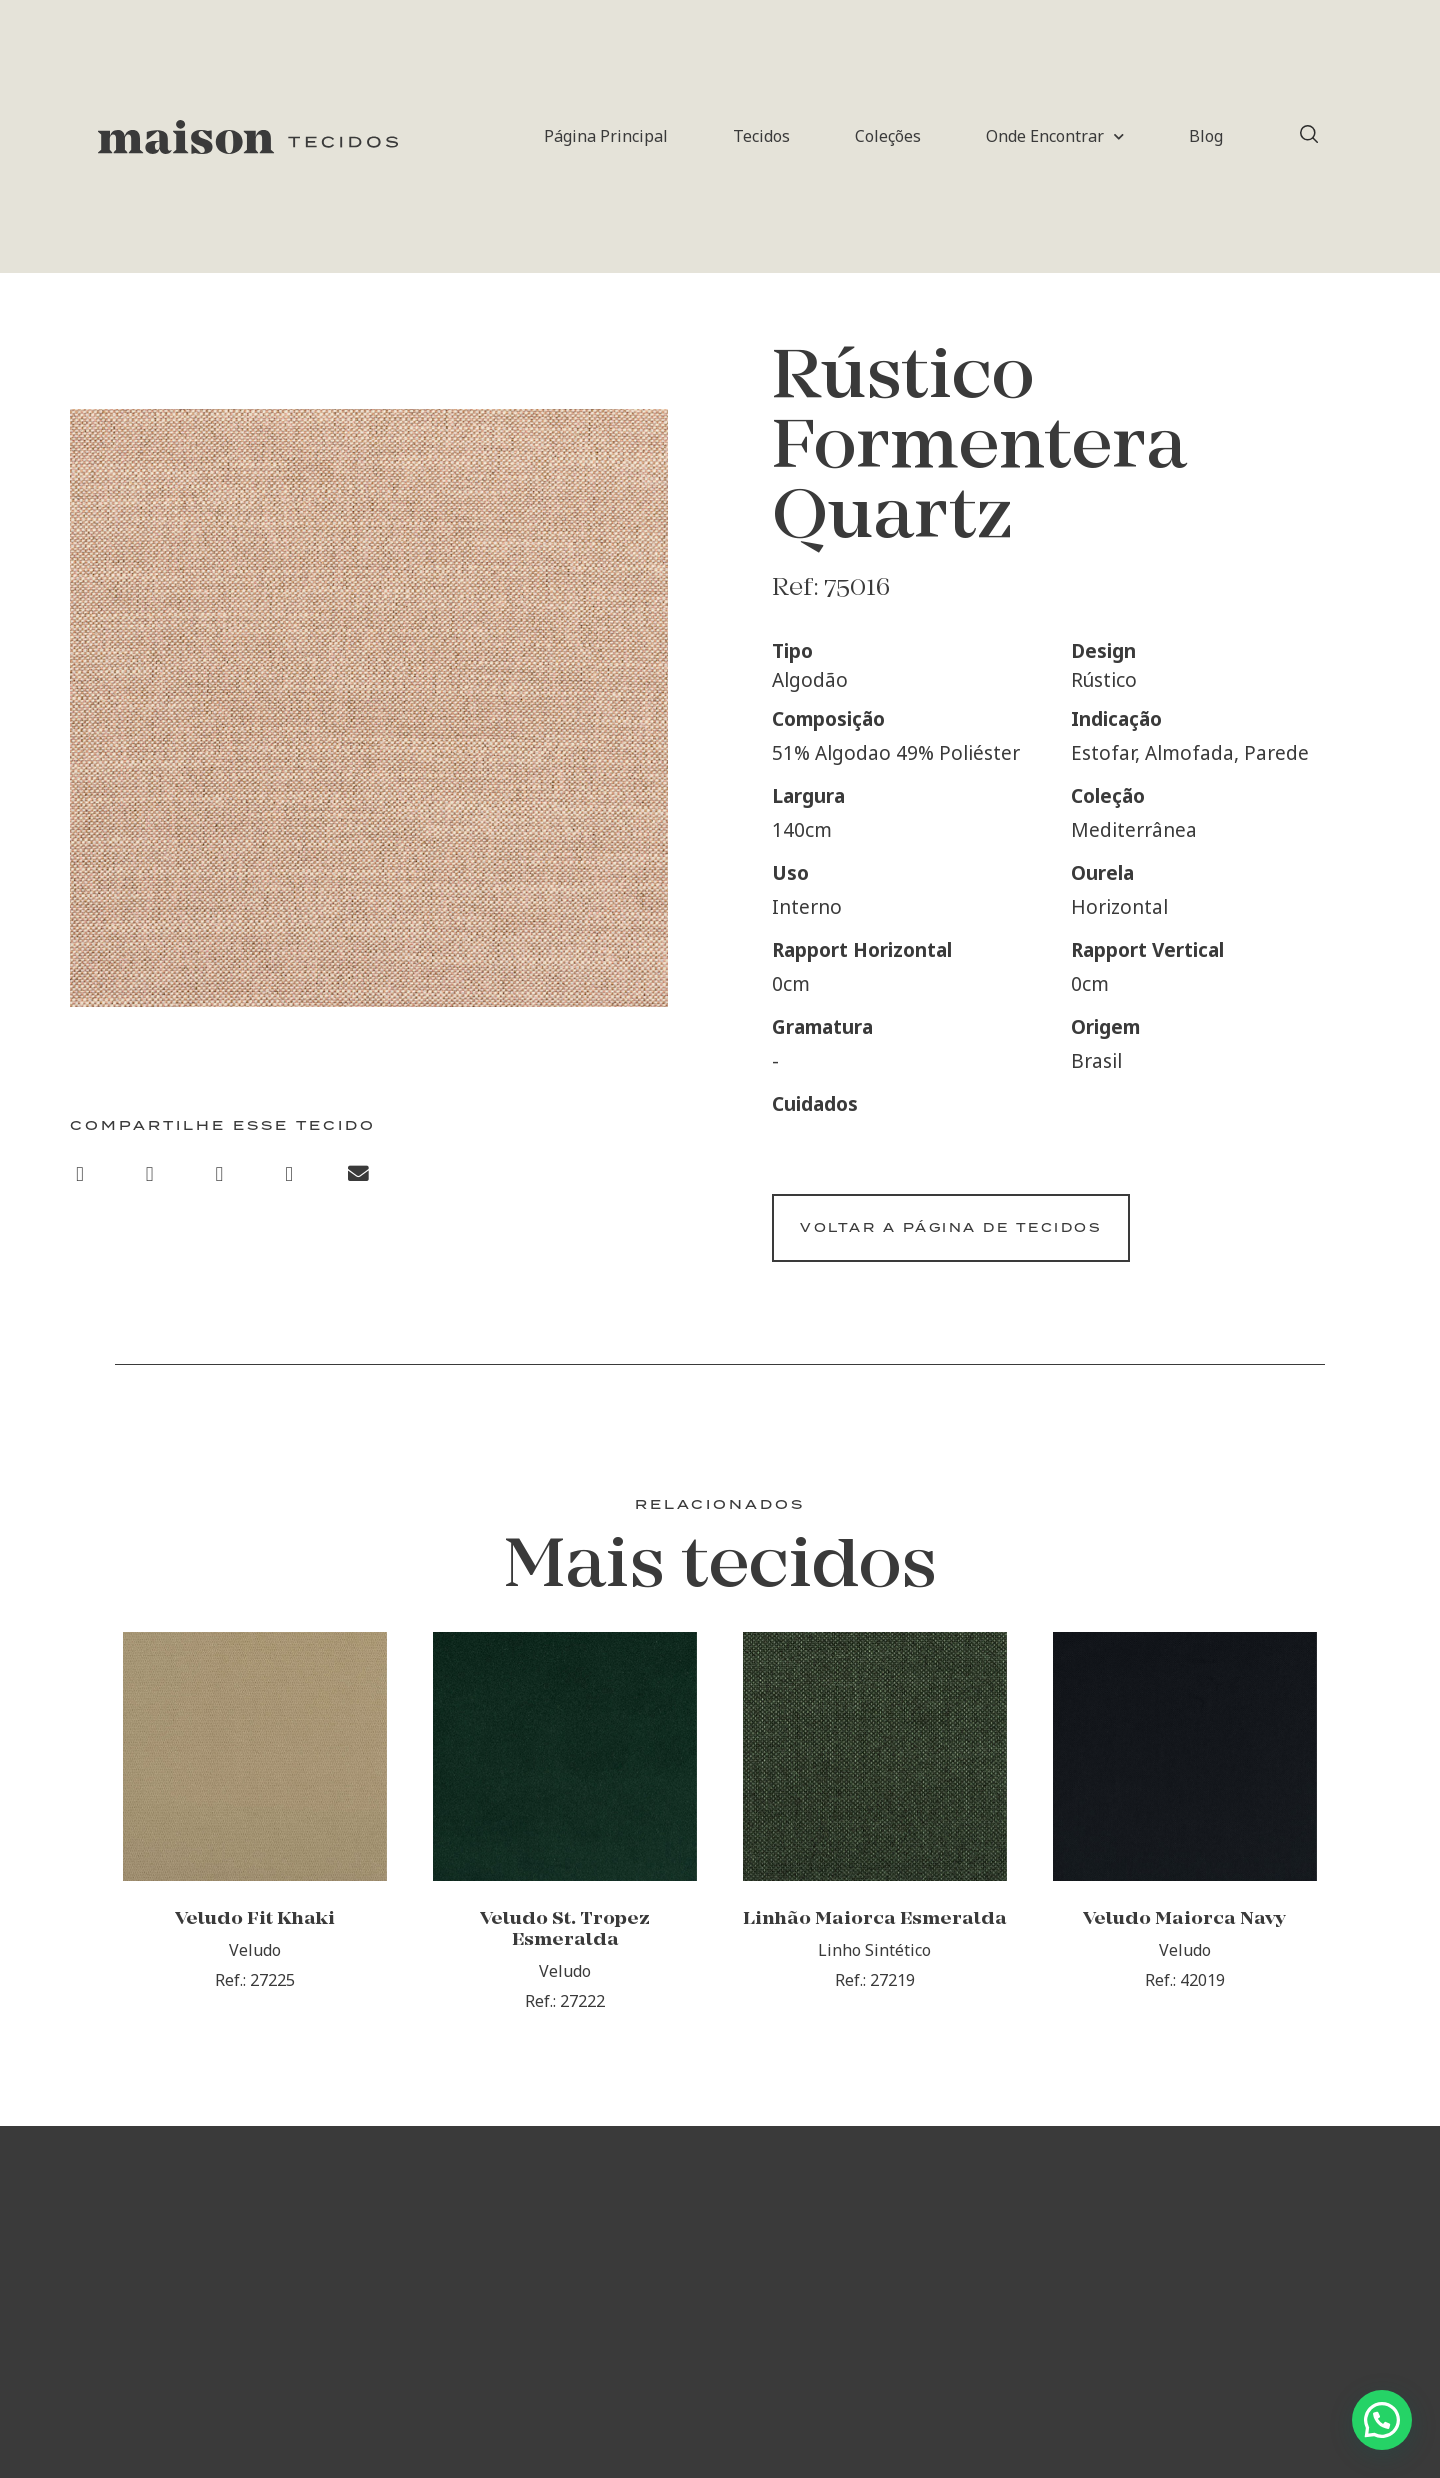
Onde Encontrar (1055, 136)
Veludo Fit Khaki (255, 1934)
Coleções (888, 136)
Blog (1206, 136)
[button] (80, 1176)
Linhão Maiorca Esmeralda (875, 1934)
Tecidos (761, 136)
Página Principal (606, 136)
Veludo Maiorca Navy (1184, 1934)
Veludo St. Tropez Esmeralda (565, 1945)
